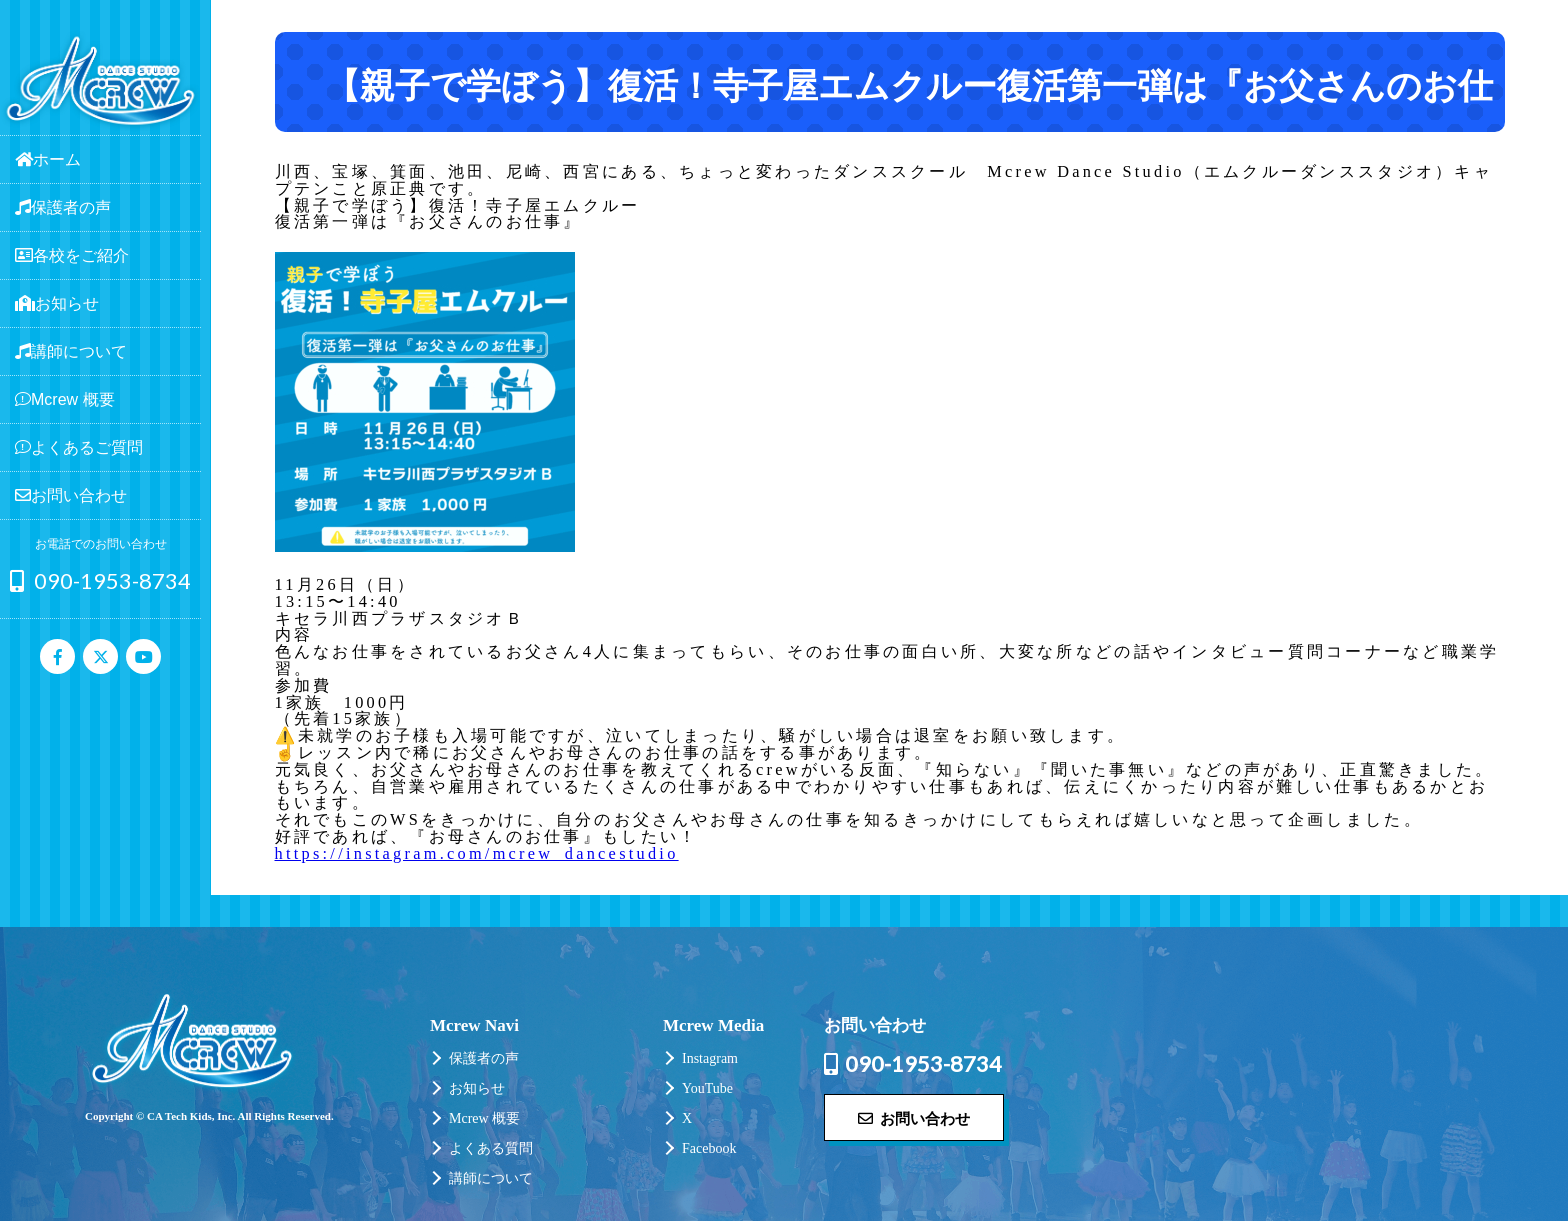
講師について (491, 1178)
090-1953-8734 (100, 580)
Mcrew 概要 (484, 1118)
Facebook (709, 1148)
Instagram (710, 1058)
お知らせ (477, 1088)
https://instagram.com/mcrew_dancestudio (477, 853)
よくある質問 (491, 1148)
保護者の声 (484, 1058)
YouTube (707, 1088)
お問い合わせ (914, 1118)
